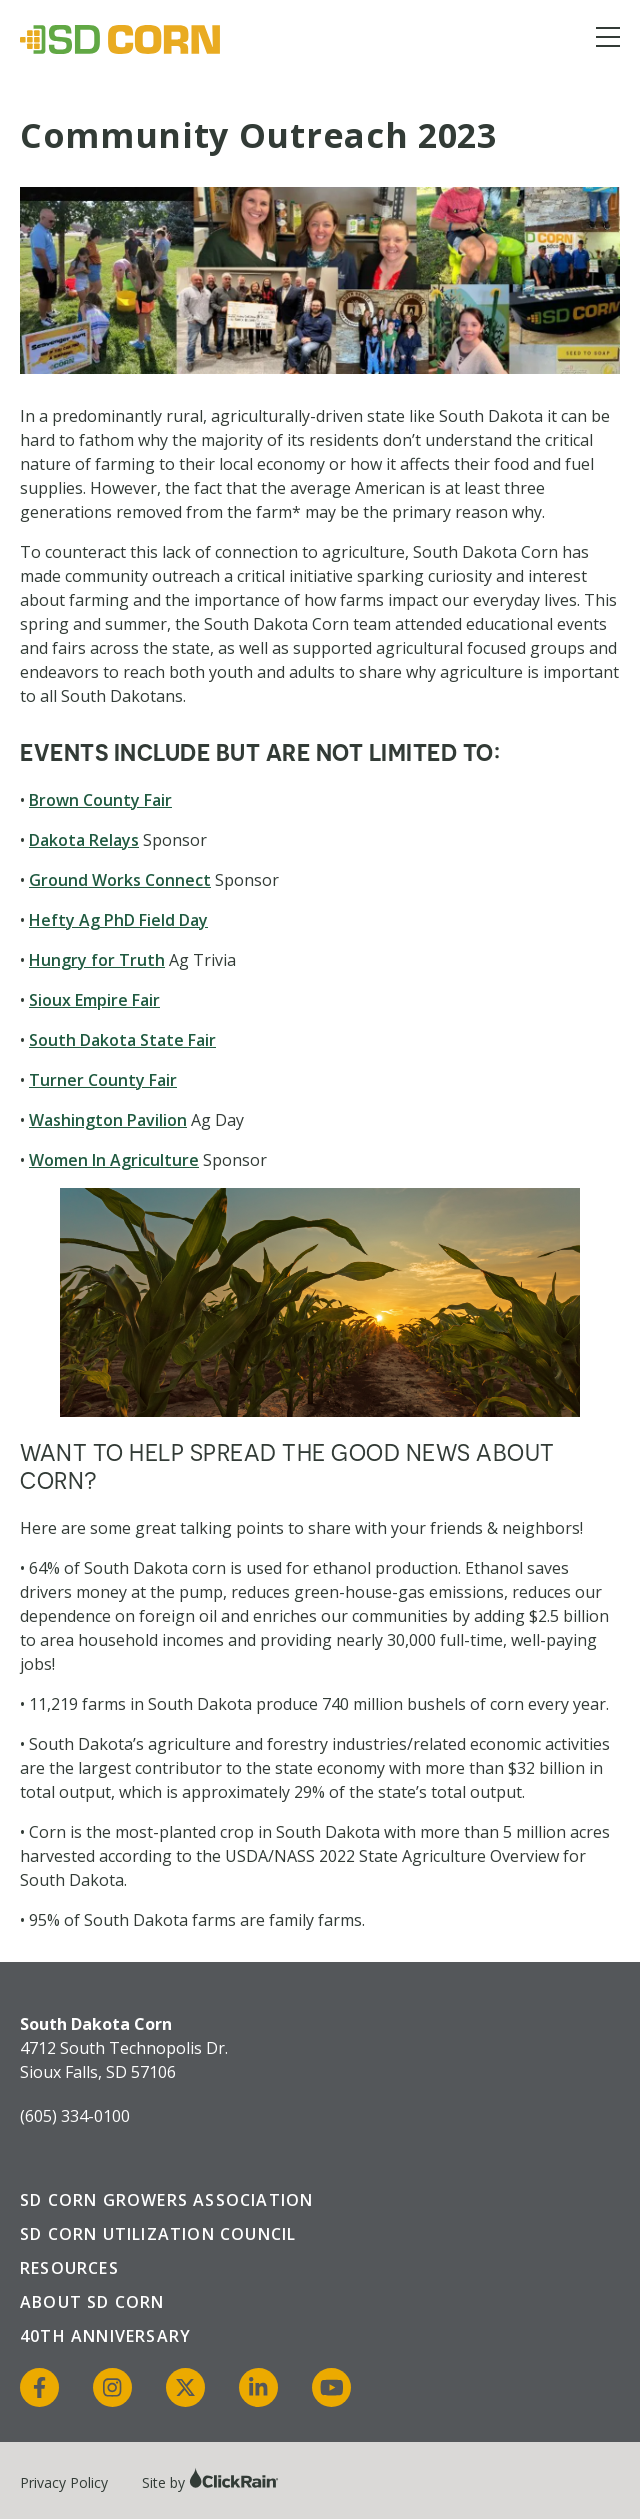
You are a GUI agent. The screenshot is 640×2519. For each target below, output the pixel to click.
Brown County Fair (100, 800)
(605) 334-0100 (75, 2116)
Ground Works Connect (120, 880)
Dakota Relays (84, 840)
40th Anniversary (105, 2336)
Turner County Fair (103, 1080)
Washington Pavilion (108, 1120)
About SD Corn (92, 2302)
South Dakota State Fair (122, 1040)
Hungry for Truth (97, 960)
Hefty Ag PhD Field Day (118, 920)
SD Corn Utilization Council (158, 2234)
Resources (69, 2268)
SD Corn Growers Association (166, 2200)
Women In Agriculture (114, 1160)
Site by (210, 2482)
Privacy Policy (64, 2482)
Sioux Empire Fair (94, 1000)
